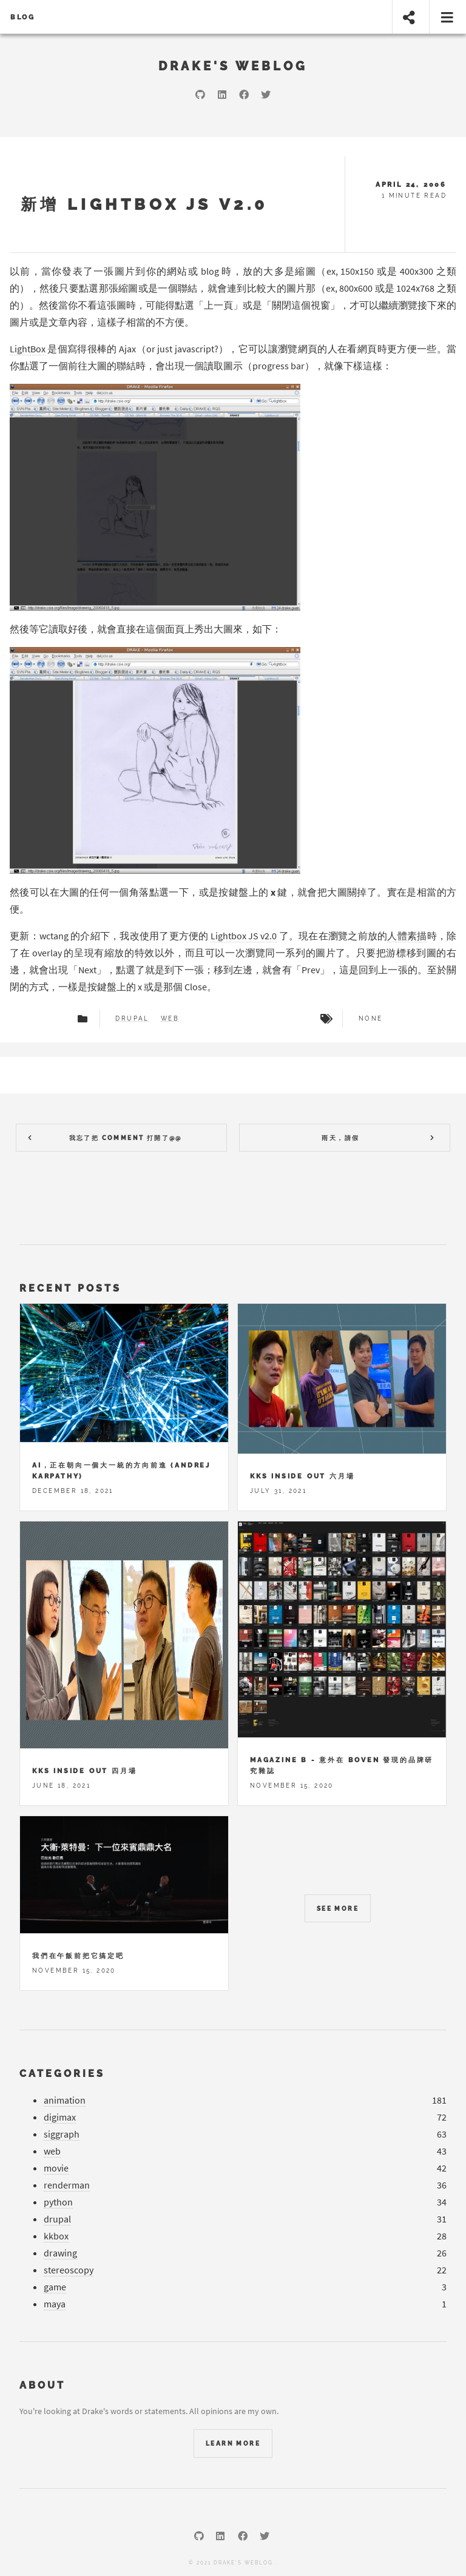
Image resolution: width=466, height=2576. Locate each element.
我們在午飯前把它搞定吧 (78, 1955)
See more (338, 1908)
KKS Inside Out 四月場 (84, 1770)
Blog (22, 17)
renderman (67, 2185)
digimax (60, 2117)
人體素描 (407, 936)
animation (65, 2100)
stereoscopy (68, 2270)
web (170, 1019)
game (55, 2287)
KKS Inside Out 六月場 (302, 1476)
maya (55, 2304)
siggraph (61, 2134)
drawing (60, 2253)
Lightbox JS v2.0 (244, 936)
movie (56, 2168)
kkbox (56, 2236)
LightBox (28, 349)
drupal (132, 1019)
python (58, 2202)
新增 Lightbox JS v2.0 (144, 204)
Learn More (233, 2443)
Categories (62, 2073)
